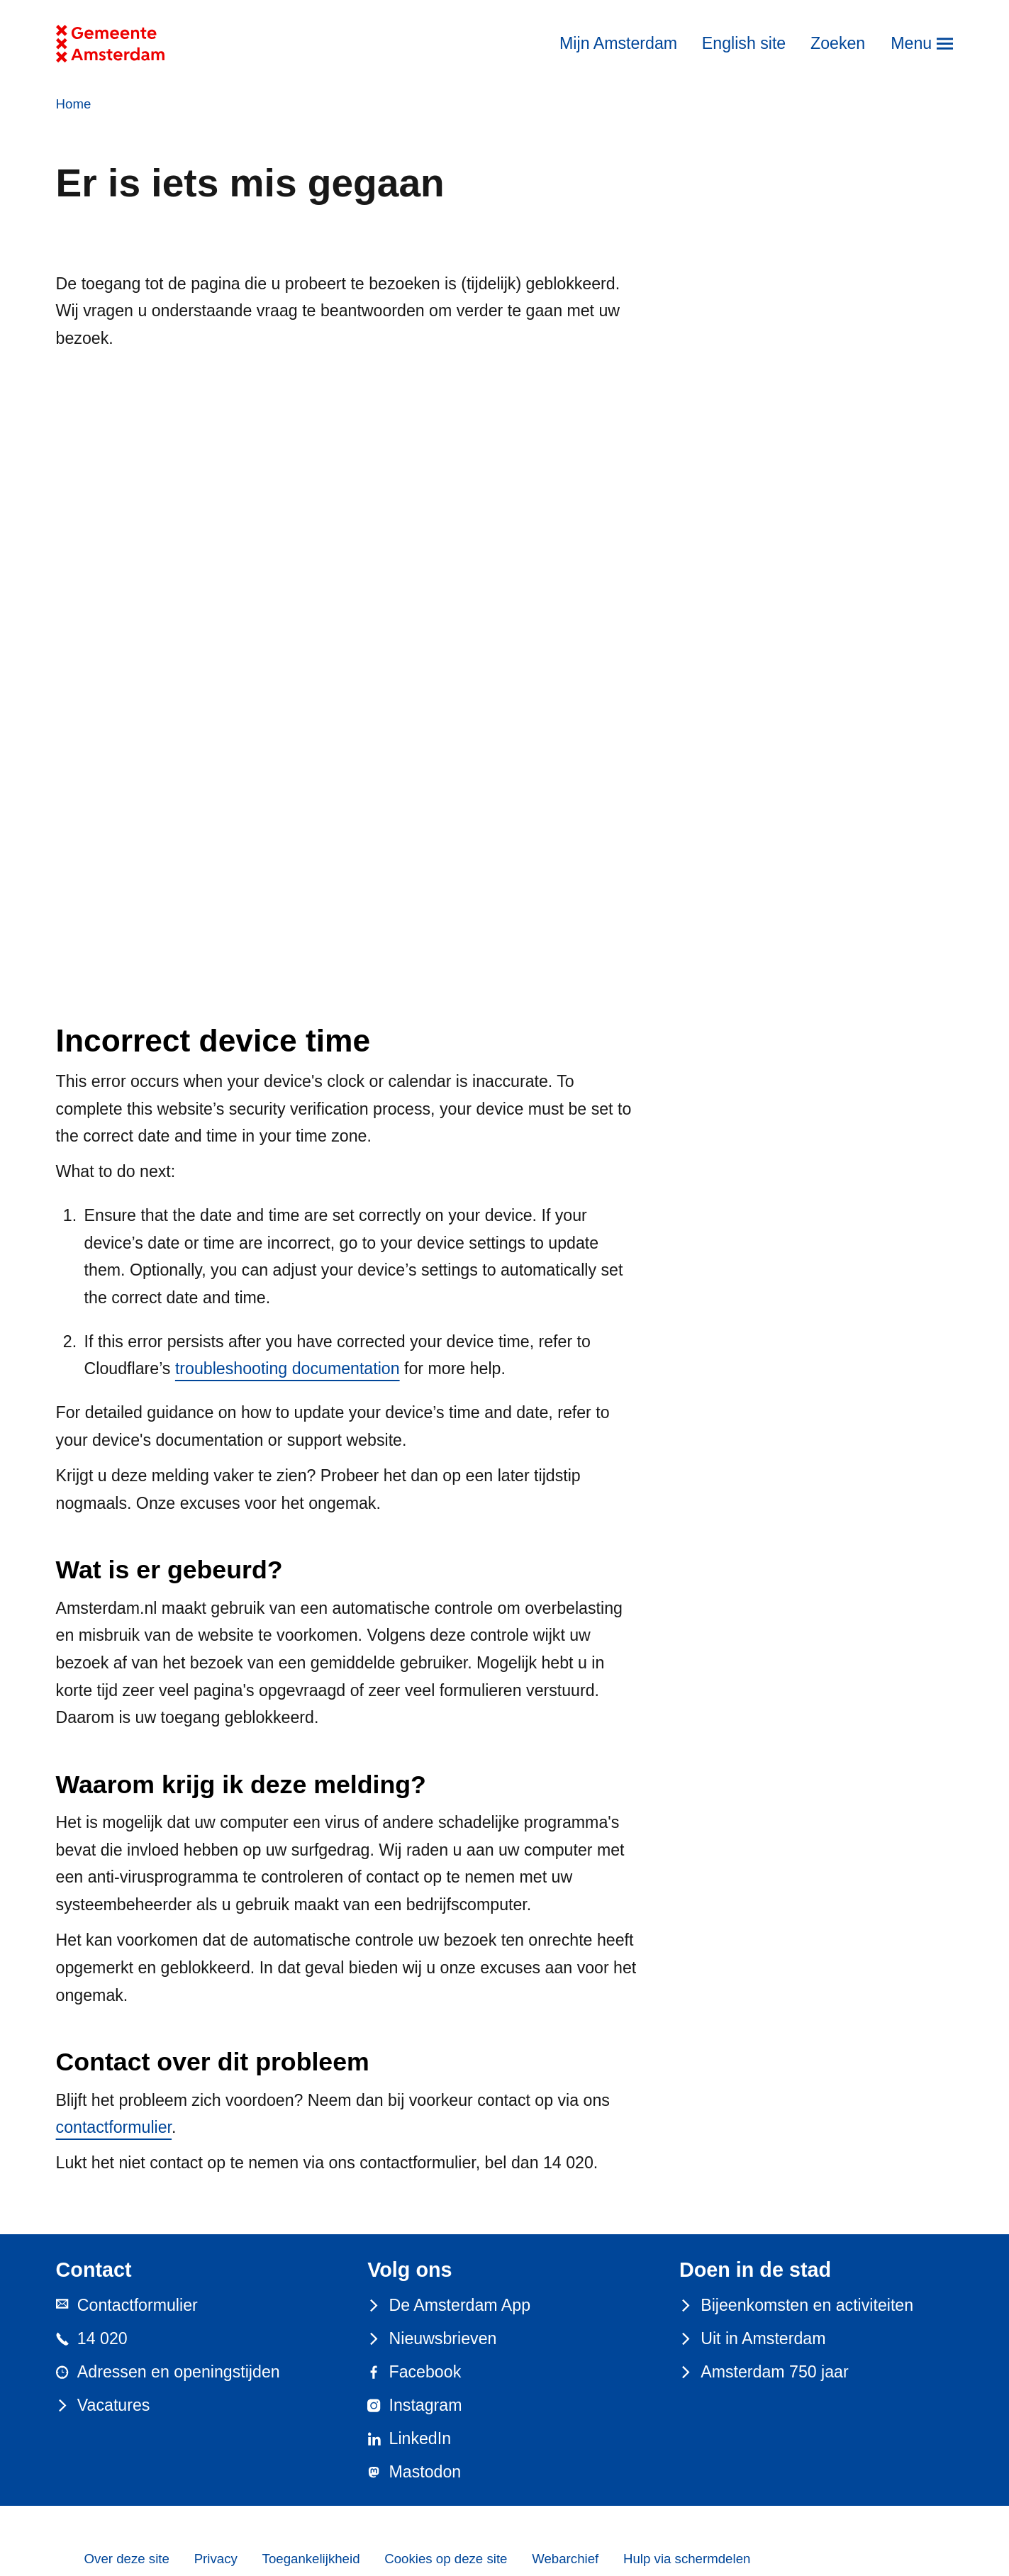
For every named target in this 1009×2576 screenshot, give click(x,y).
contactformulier (114, 2127)
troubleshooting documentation (287, 1368)
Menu (911, 43)
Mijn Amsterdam (618, 43)
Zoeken (837, 43)
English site (744, 43)
